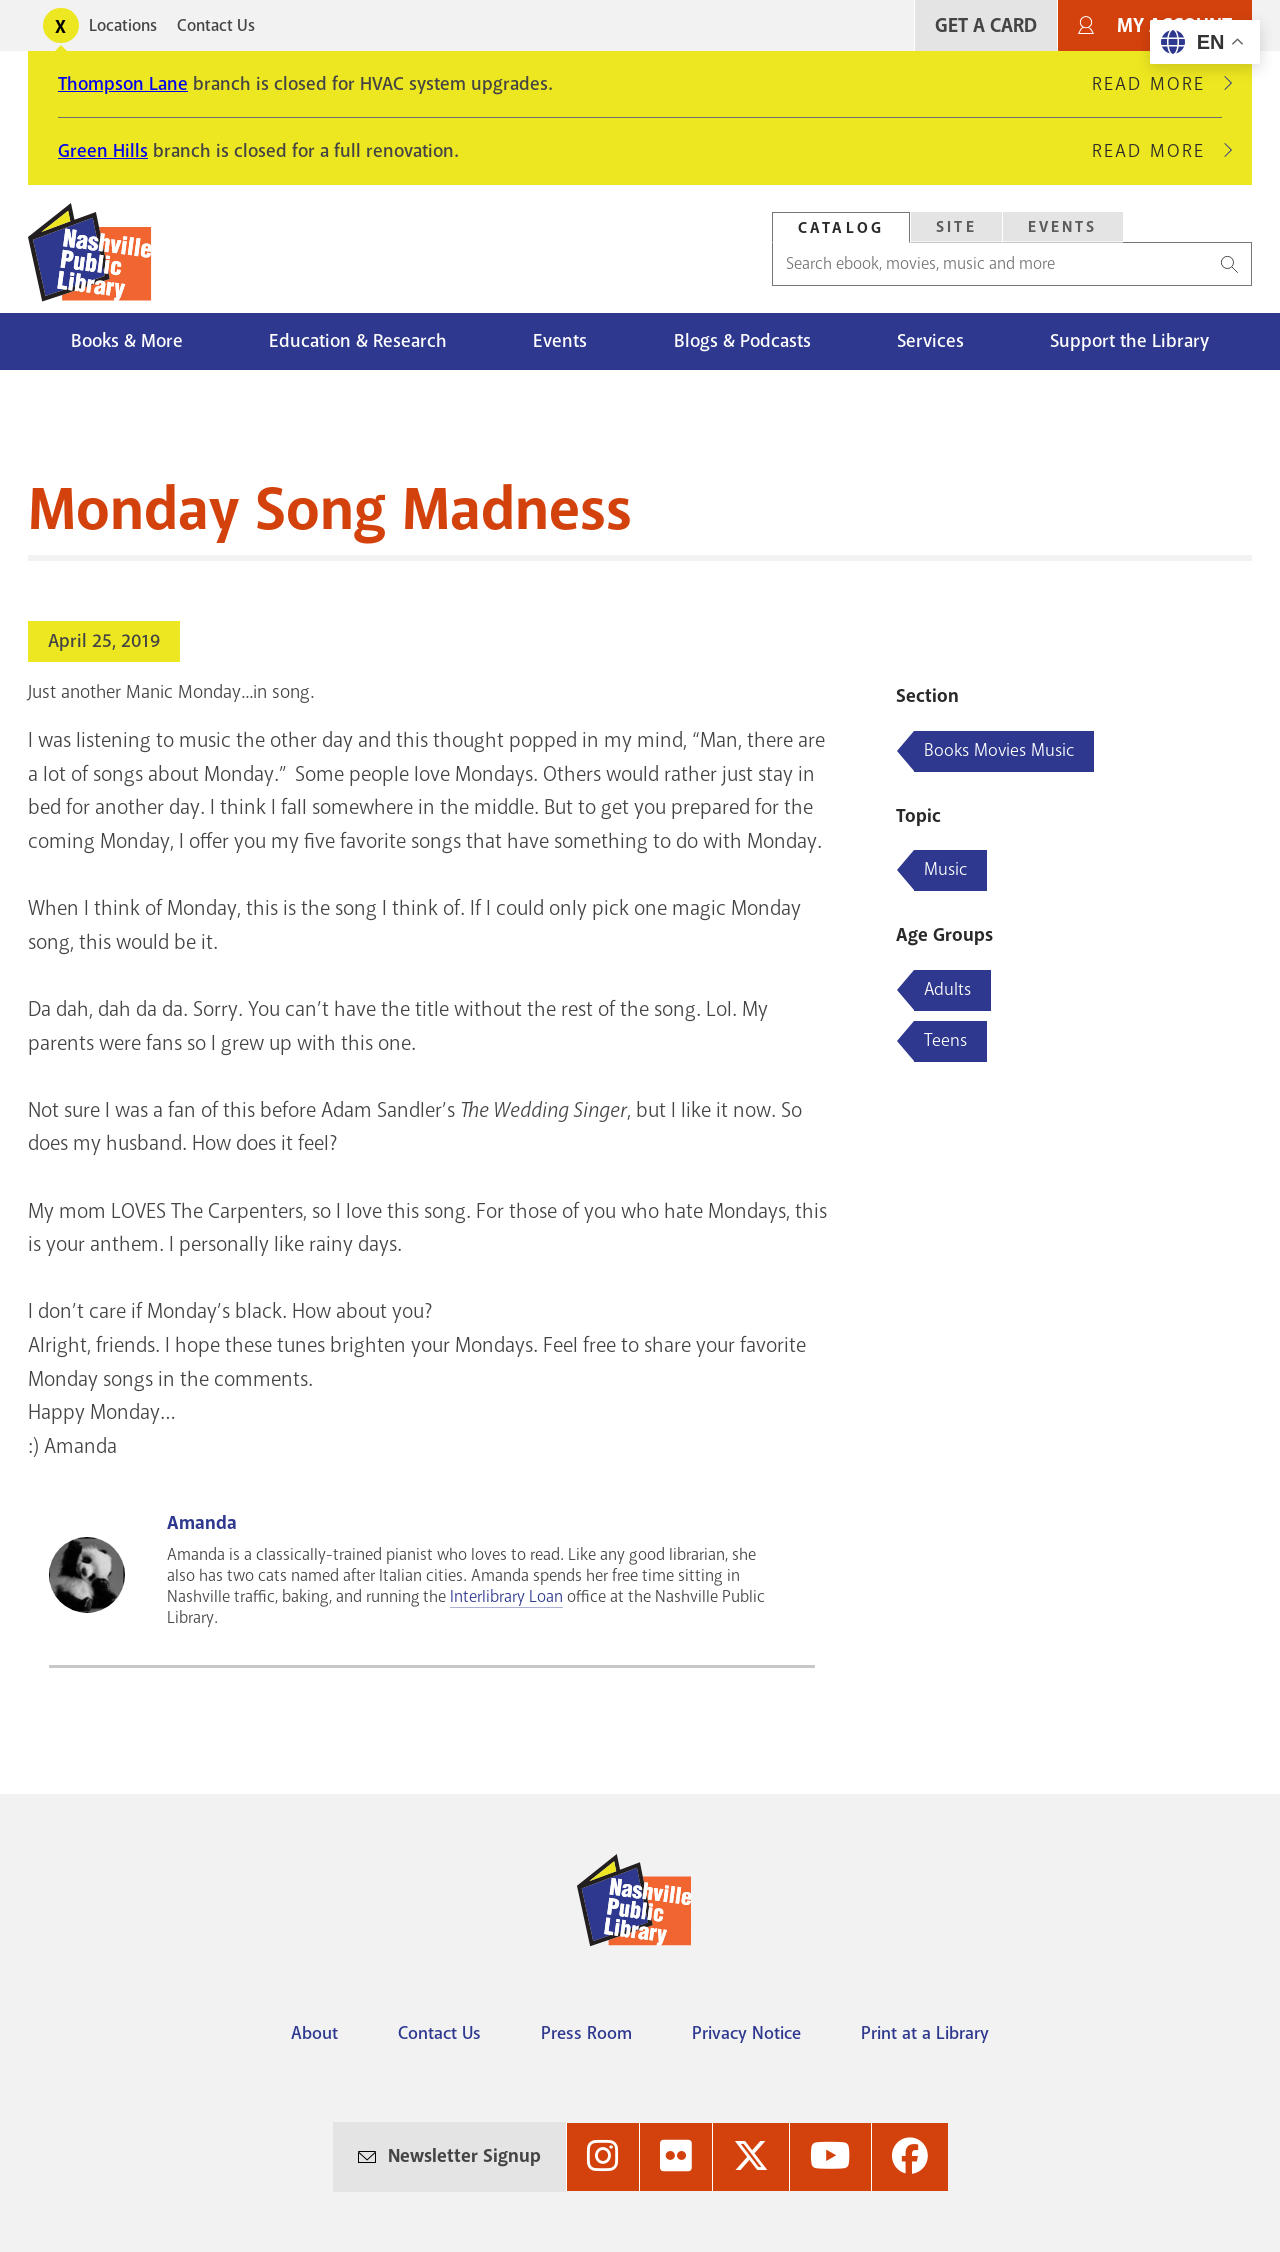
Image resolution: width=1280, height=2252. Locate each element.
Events (560, 341)
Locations (123, 25)
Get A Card (986, 25)
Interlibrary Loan (506, 1596)
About (314, 2033)
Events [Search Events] (1063, 227)
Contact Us (216, 25)
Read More (1157, 84)
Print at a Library (925, 2033)
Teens (945, 1040)
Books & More (127, 341)
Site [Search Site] (956, 227)
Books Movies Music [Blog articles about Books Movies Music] (999, 750)
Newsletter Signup (464, 2156)
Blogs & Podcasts (742, 341)
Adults (947, 989)
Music (945, 869)
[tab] (841, 227)
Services (930, 341)
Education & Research (358, 341)
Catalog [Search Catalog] (841, 228)
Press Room (586, 2033)
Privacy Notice (746, 2033)
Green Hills (103, 151)
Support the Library (1129, 341)
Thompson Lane (123, 84)
